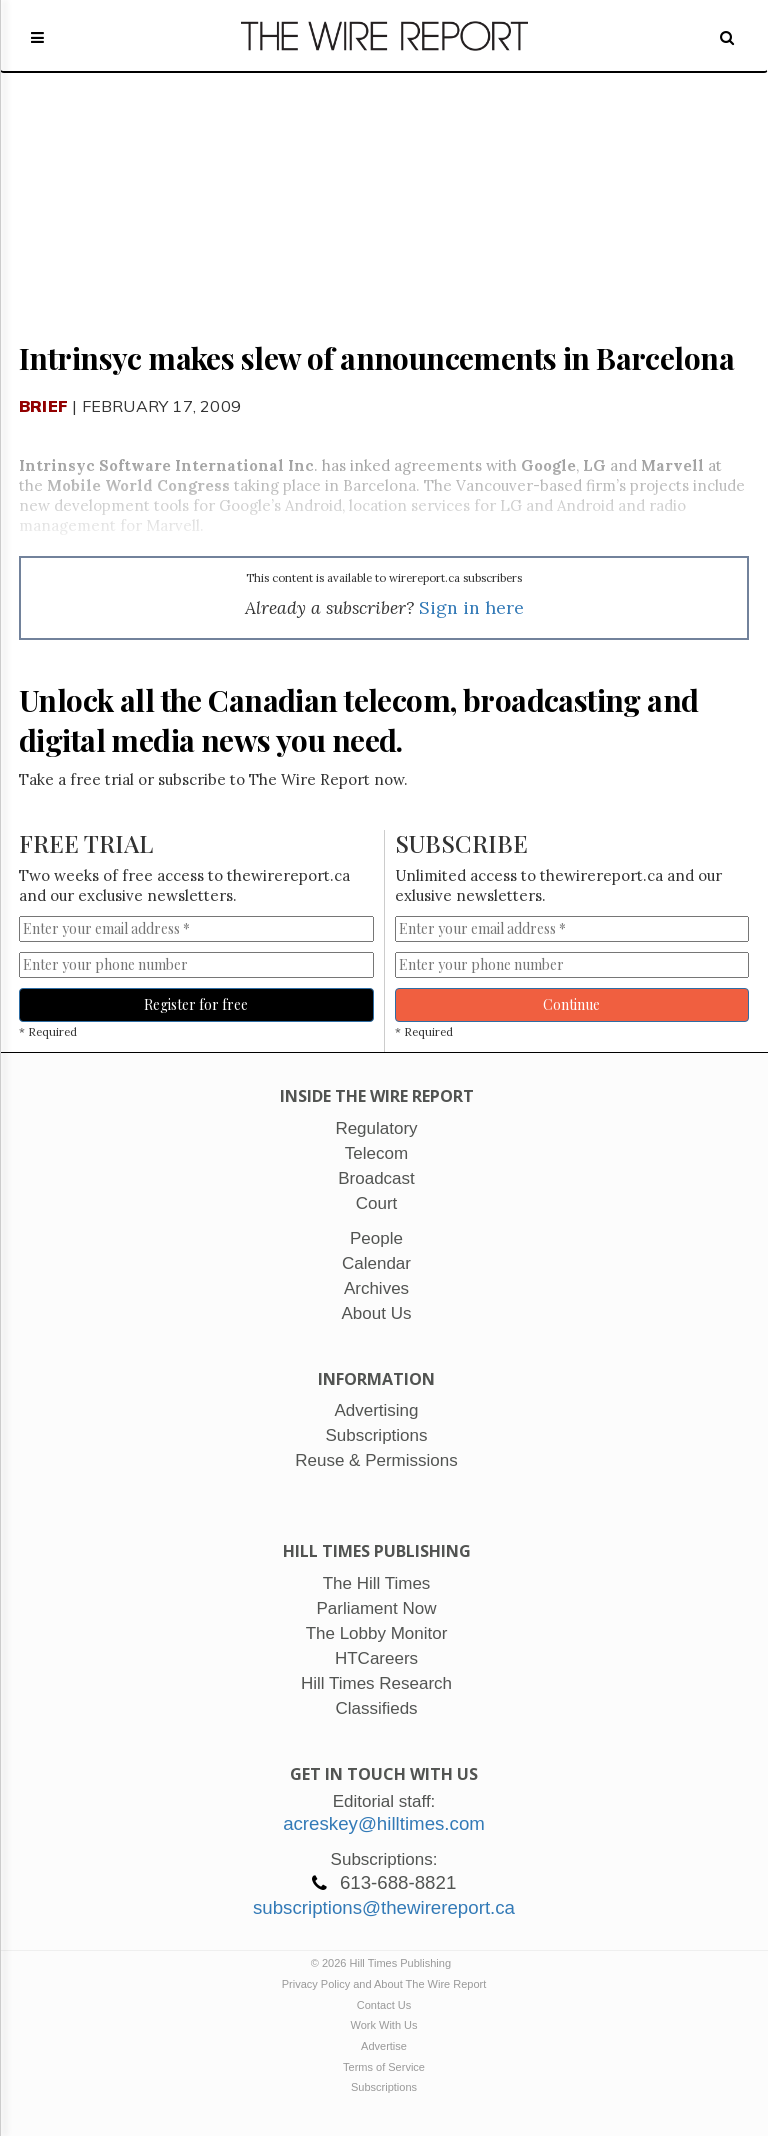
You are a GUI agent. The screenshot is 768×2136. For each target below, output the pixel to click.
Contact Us (384, 2005)
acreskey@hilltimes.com (384, 1823)
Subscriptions (384, 2087)
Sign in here (471, 607)
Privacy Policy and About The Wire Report (384, 1984)
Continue (571, 1004)
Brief (43, 406)
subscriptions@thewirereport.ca (384, 1907)
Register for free (196, 1004)
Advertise (384, 2046)
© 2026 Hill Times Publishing (384, 1963)
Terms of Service (384, 2067)
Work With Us (383, 2025)
